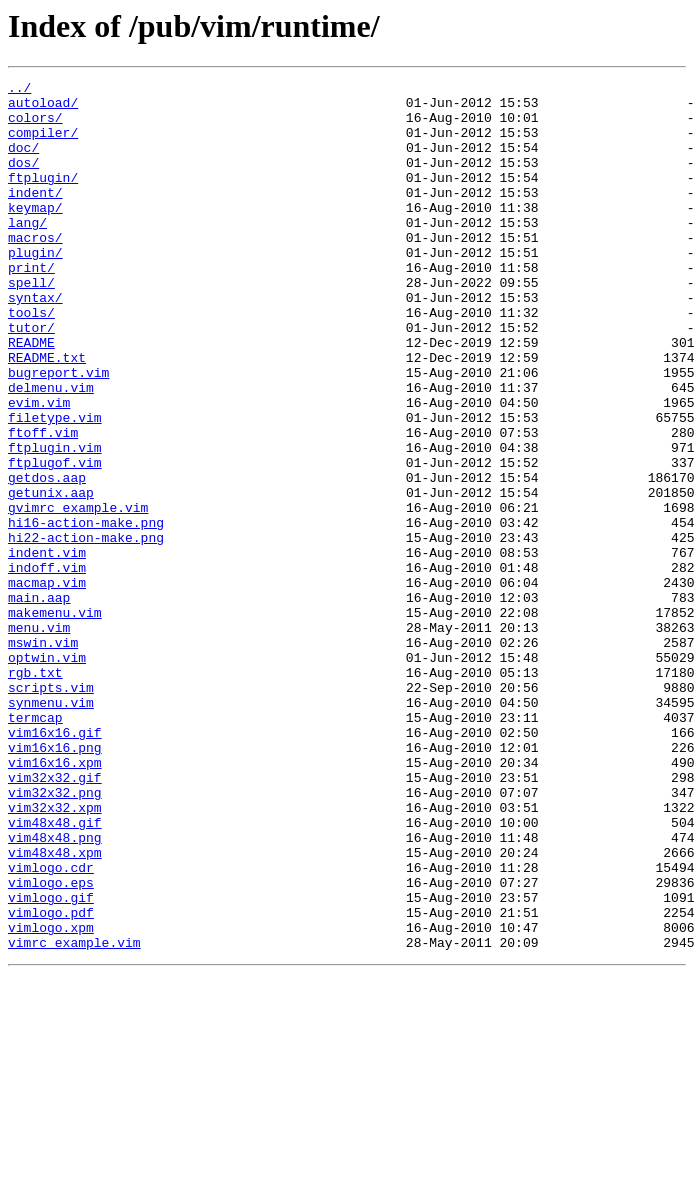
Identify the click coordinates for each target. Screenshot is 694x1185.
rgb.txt (35, 792)
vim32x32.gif (55, 918)
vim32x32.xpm (55, 954)
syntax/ (35, 342)
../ (19, 90)
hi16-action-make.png (86, 612)
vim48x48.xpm (55, 1008)
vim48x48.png (55, 990)
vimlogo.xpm (51, 1098)
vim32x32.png (55, 936)
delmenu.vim (51, 450)
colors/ (35, 126)
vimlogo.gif (51, 1062)
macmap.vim (47, 684)
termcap (35, 846)
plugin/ (35, 288)
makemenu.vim (55, 720)
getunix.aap (51, 576)
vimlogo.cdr (51, 1026)
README (31, 396)
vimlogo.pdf (51, 1080)
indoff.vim (47, 666)
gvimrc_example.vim (78, 594)
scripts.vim (51, 810)
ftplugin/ (43, 198)
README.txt (47, 414)
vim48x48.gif (55, 972)
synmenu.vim (51, 828)
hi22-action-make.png (86, 630)
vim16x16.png (55, 882)
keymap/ (35, 234)
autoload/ (43, 108)
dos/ (23, 180)
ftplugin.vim (55, 522)
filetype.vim (55, 486)
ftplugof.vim (55, 540)
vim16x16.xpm (55, 900)
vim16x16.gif (55, 864)
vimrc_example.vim (74, 1116)
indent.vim (47, 648)
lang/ (27, 252)
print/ (31, 306)
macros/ (35, 270)
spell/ (31, 324)
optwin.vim (47, 774)
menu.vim (39, 738)
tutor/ (31, 378)
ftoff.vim (43, 504)
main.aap (39, 702)
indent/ (35, 216)
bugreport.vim (58, 432)
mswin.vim (43, 756)
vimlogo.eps (51, 1044)
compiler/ (43, 144)
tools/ (31, 360)
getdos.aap (47, 558)
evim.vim (39, 468)
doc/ (23, 162)
